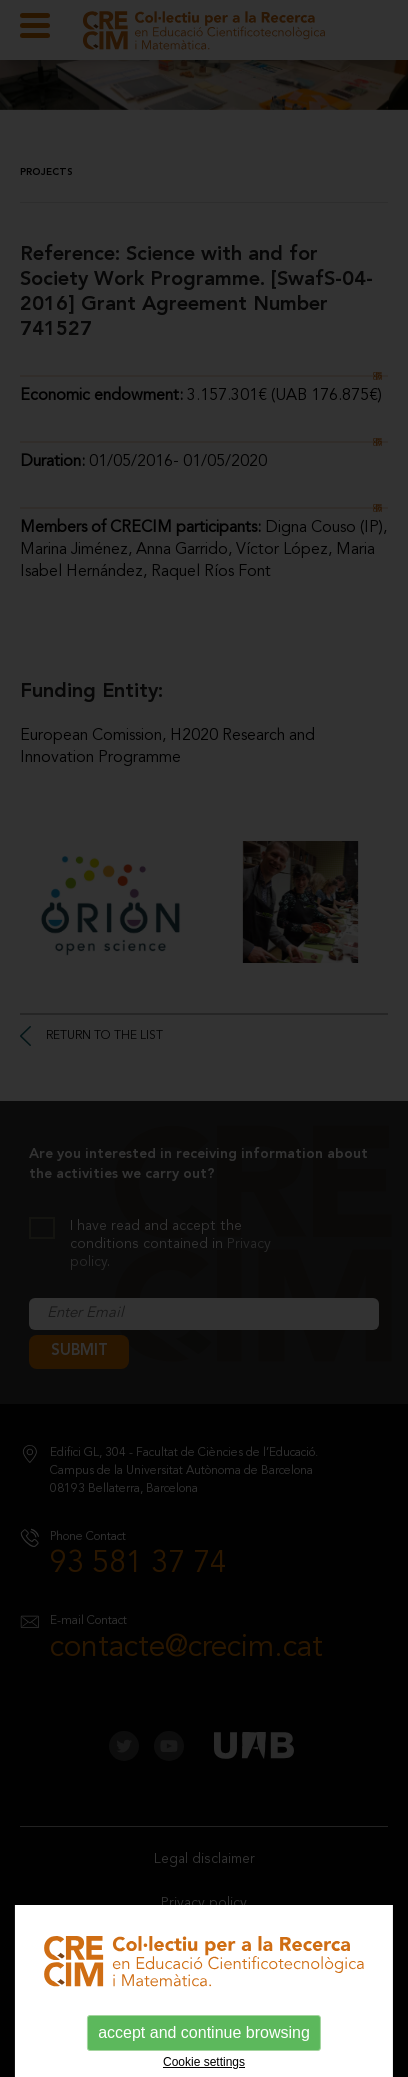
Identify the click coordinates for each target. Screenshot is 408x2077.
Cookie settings (204, 2062)
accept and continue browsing (204, 2032)
